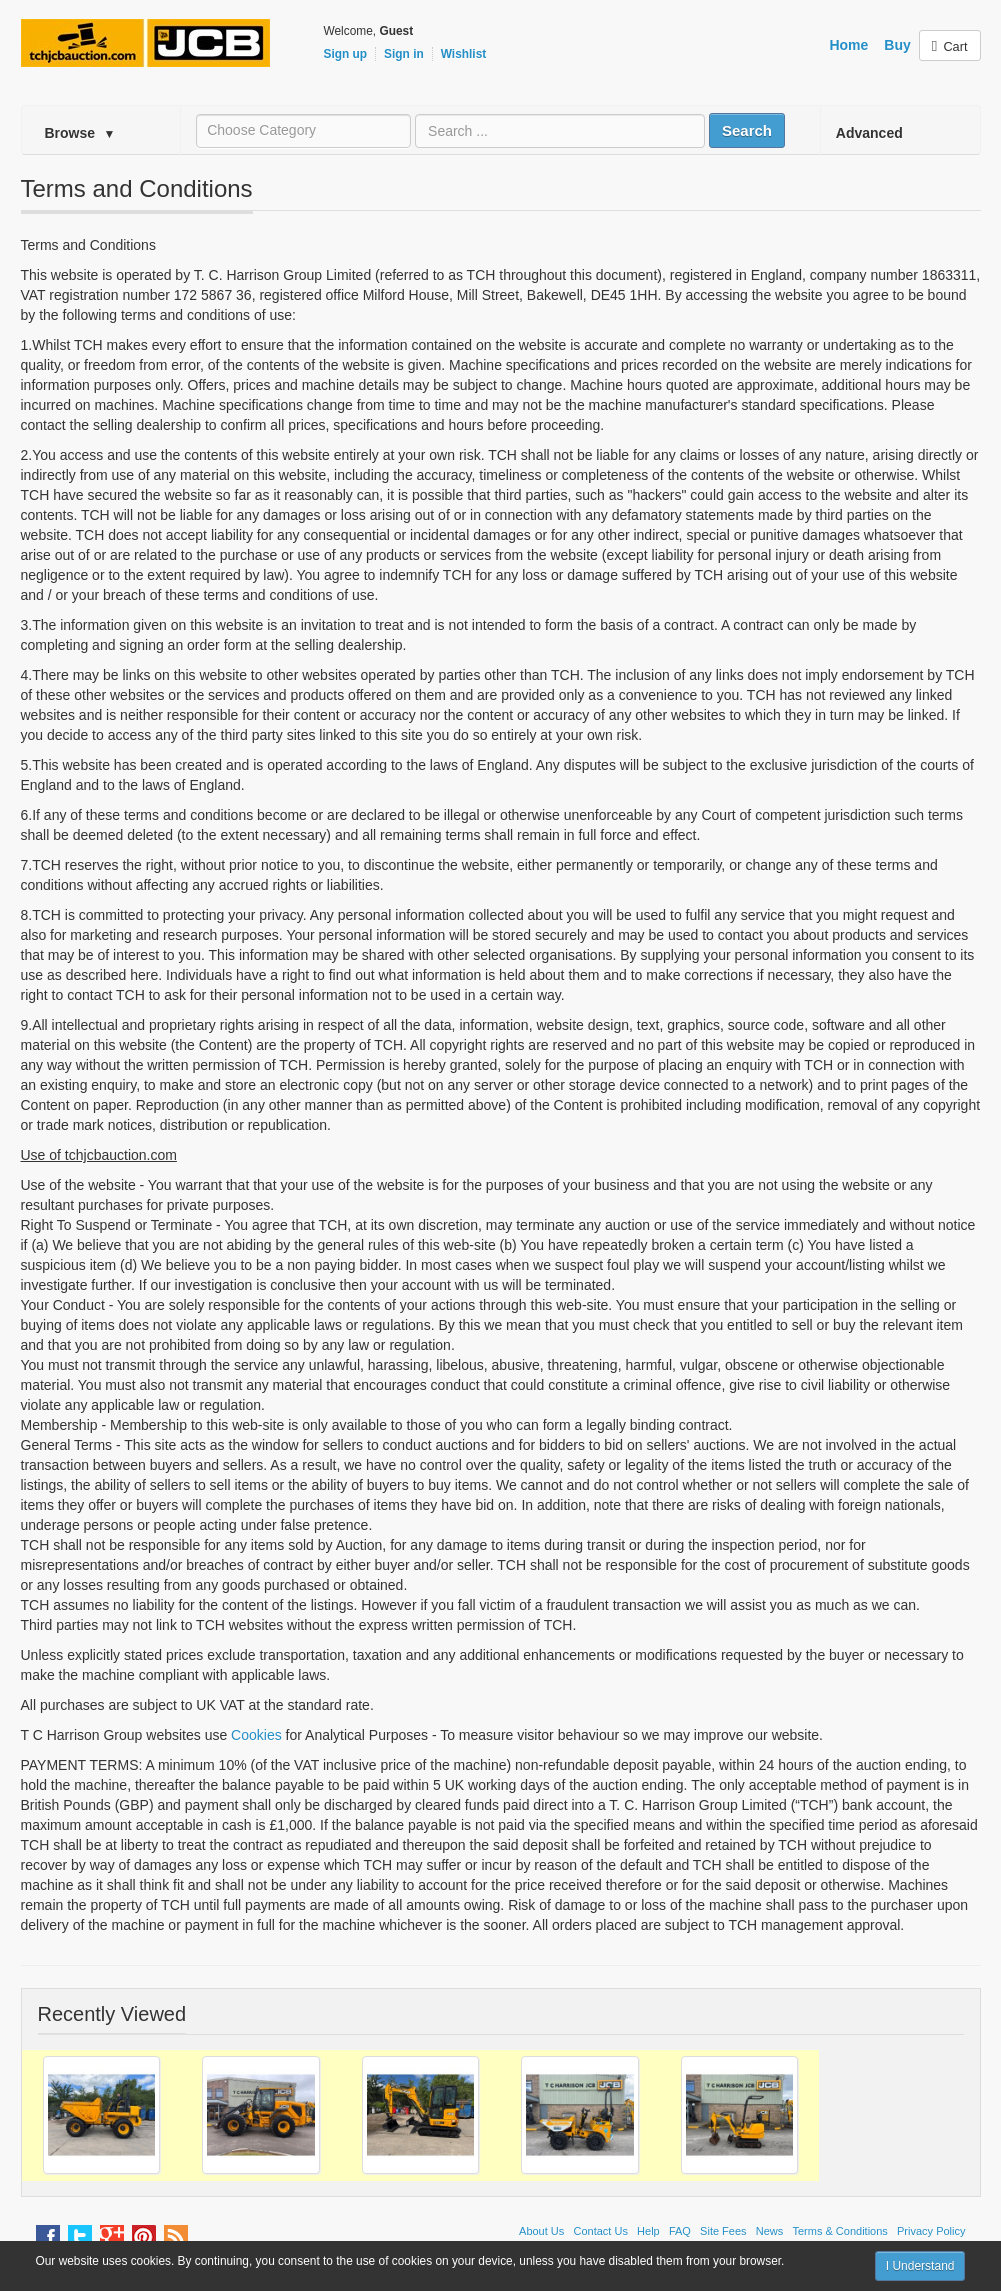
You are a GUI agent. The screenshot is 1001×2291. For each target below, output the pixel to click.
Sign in (404, 54)
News (770, 2231)
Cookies (256, 1735)
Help (648, 2231)
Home (848, 45)
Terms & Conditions (839, 2231)
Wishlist (463, 54)
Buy (897, 45)
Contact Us (600, 2231)
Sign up (346, 54)
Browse (80, 133)
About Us (541, 2231)
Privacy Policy (931, 2231)
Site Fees (723, 2231)
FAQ (680, 2231)
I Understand (920, 2266)
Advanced (869, 133)
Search (747, 130)
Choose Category (261, 130)
